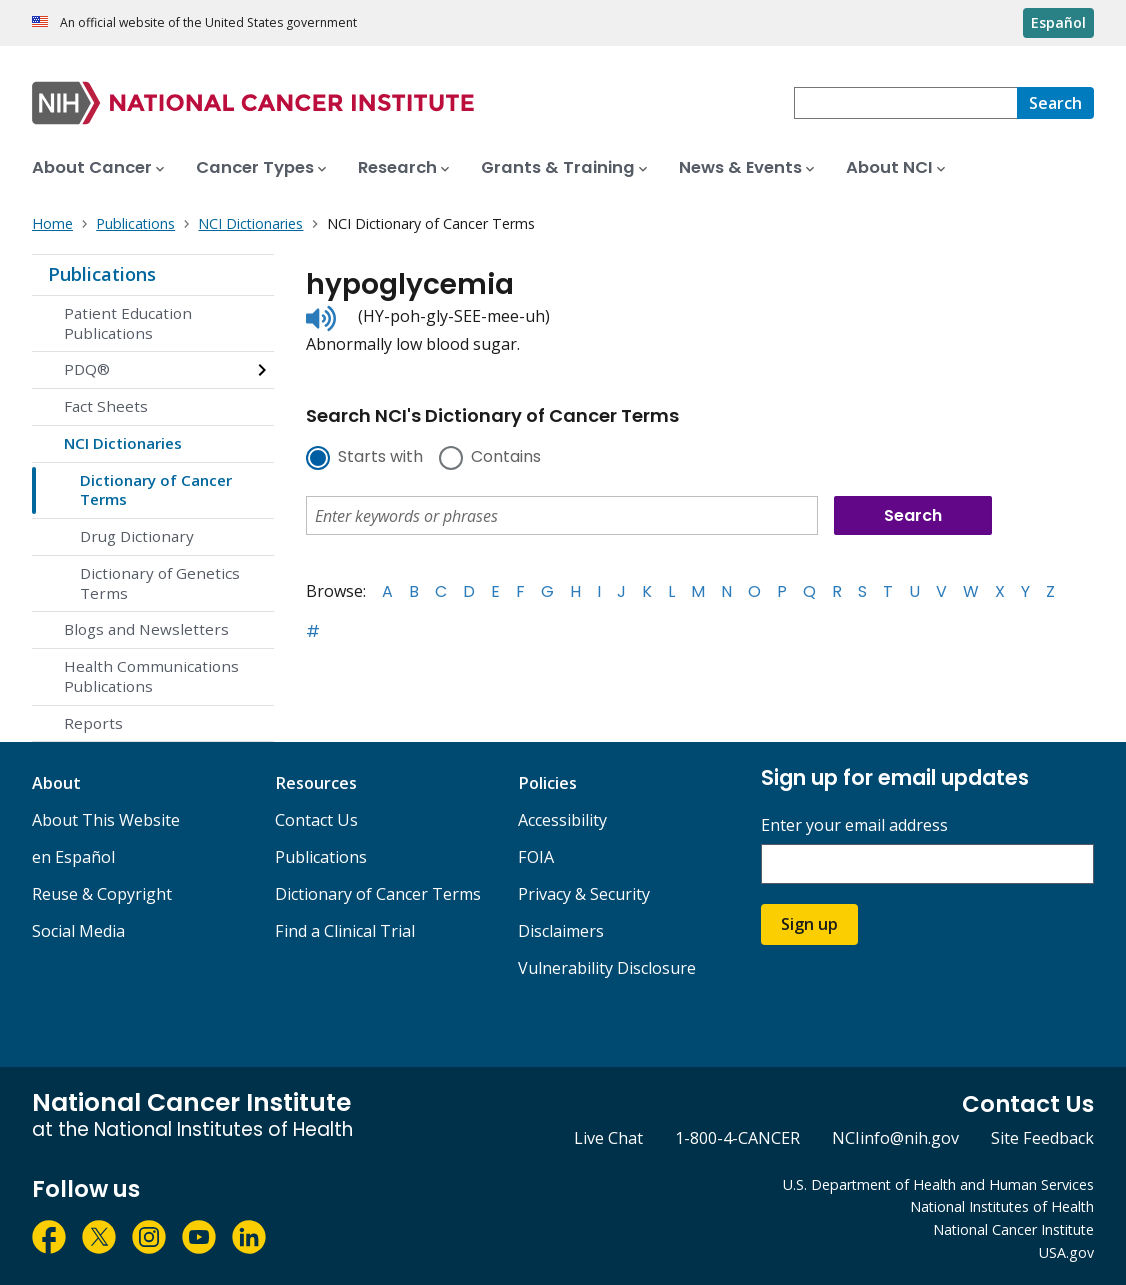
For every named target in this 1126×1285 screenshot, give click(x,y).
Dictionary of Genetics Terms (160, 583)
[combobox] (905, 103)
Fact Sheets (106, 406)
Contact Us (316, 820)
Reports (93, 723)
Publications (102, 274)
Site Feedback (1042, 1138)
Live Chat (608, 1138)
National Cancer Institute (1013, 1229)
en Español (73, 857)
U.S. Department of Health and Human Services (938, 1184)
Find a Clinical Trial (345, 931)
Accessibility (562, 820)
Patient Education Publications (128, 323)
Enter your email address (854, 825)
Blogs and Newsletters (146, 629)
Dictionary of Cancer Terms (156, 490)
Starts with (380, 458)
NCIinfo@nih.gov (895, 1138)
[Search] (1055, 103)
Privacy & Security (584, 894)
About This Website (106, 820)
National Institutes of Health (1002, 1206)
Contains (506, 458)
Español (1058, 22)
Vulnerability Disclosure (607, 968)
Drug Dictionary (137, 536)
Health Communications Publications (151, 676)
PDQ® (87, 369)
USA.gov (1066, 1252)
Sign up (809, 924)
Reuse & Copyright (102, 894)
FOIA (536, 857)
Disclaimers (561, 931)
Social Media (78, 931)
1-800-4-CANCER (737, 1138)
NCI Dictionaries (123, 443)
